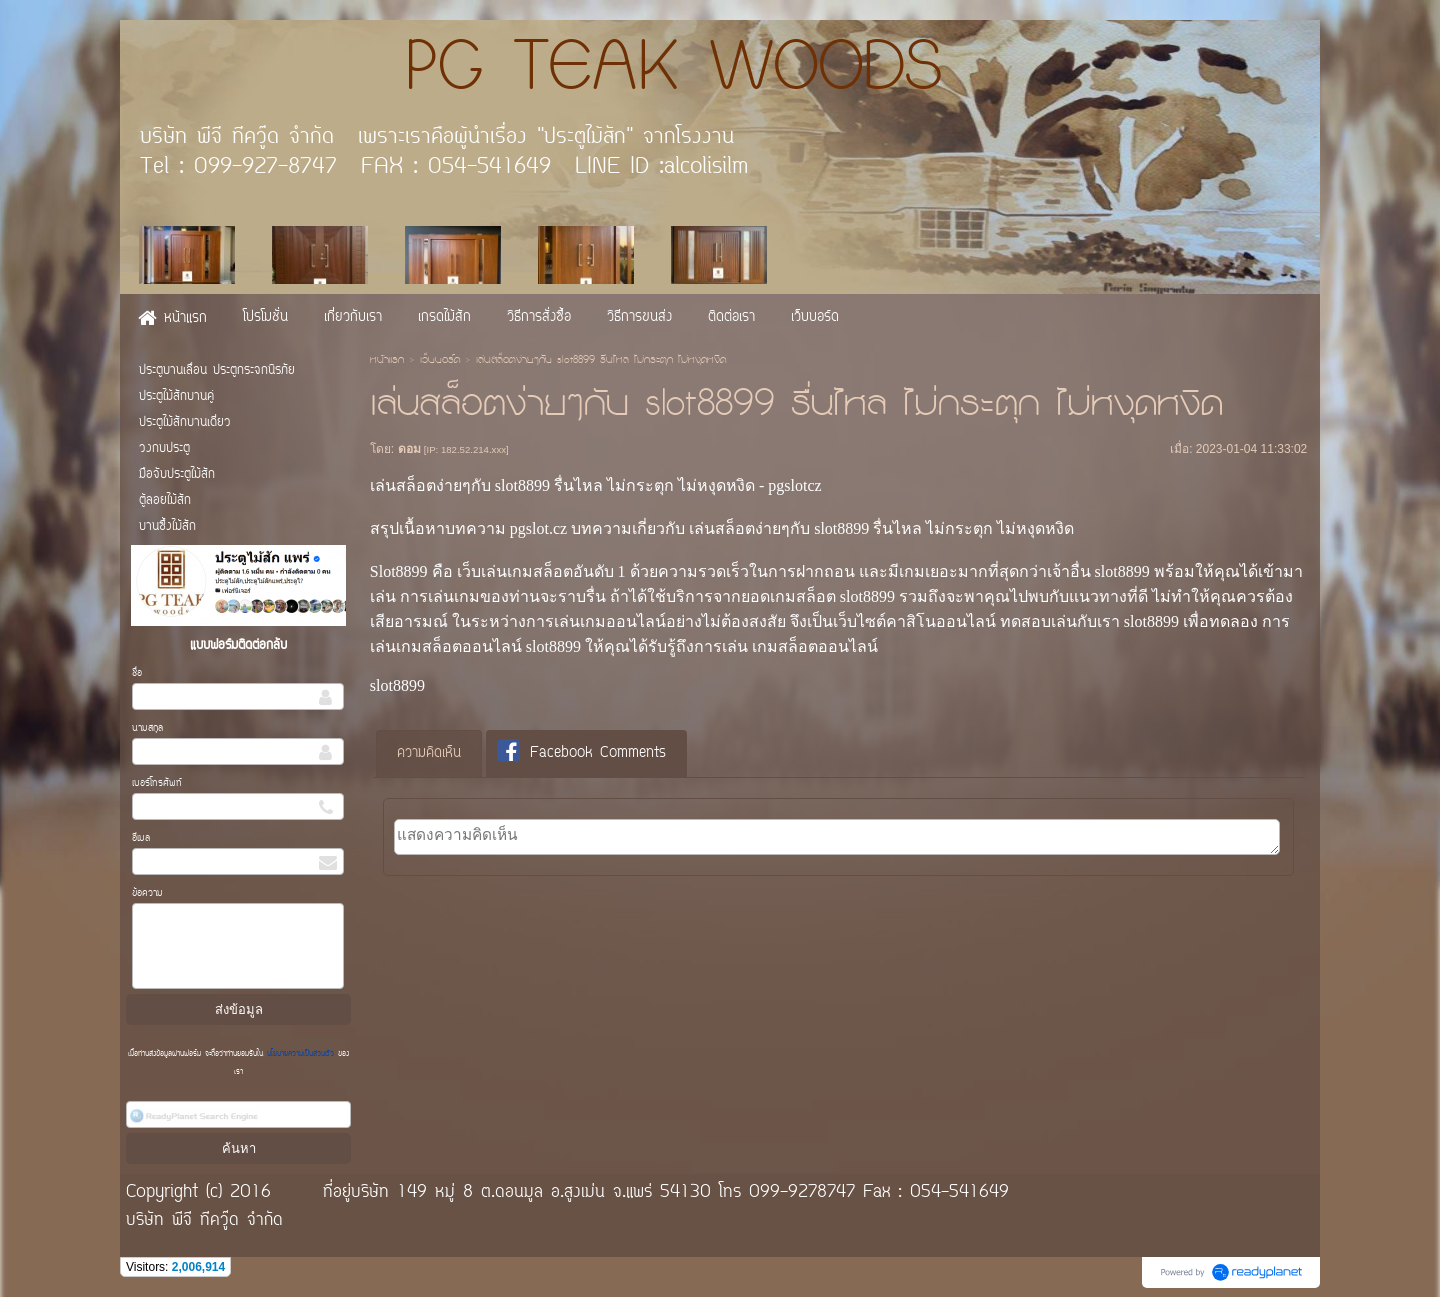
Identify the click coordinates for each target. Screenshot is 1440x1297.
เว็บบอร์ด (440, 361)
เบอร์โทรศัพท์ (157, 783)
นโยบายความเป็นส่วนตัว (300, 1054)
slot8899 (397, 685)
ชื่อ (137, 673)
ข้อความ (147, 893)
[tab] (429, 754)
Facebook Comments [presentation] (581, 752)
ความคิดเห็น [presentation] (429, 753)
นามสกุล (147, 728)
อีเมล (141, 838)
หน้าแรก (387, 361)
